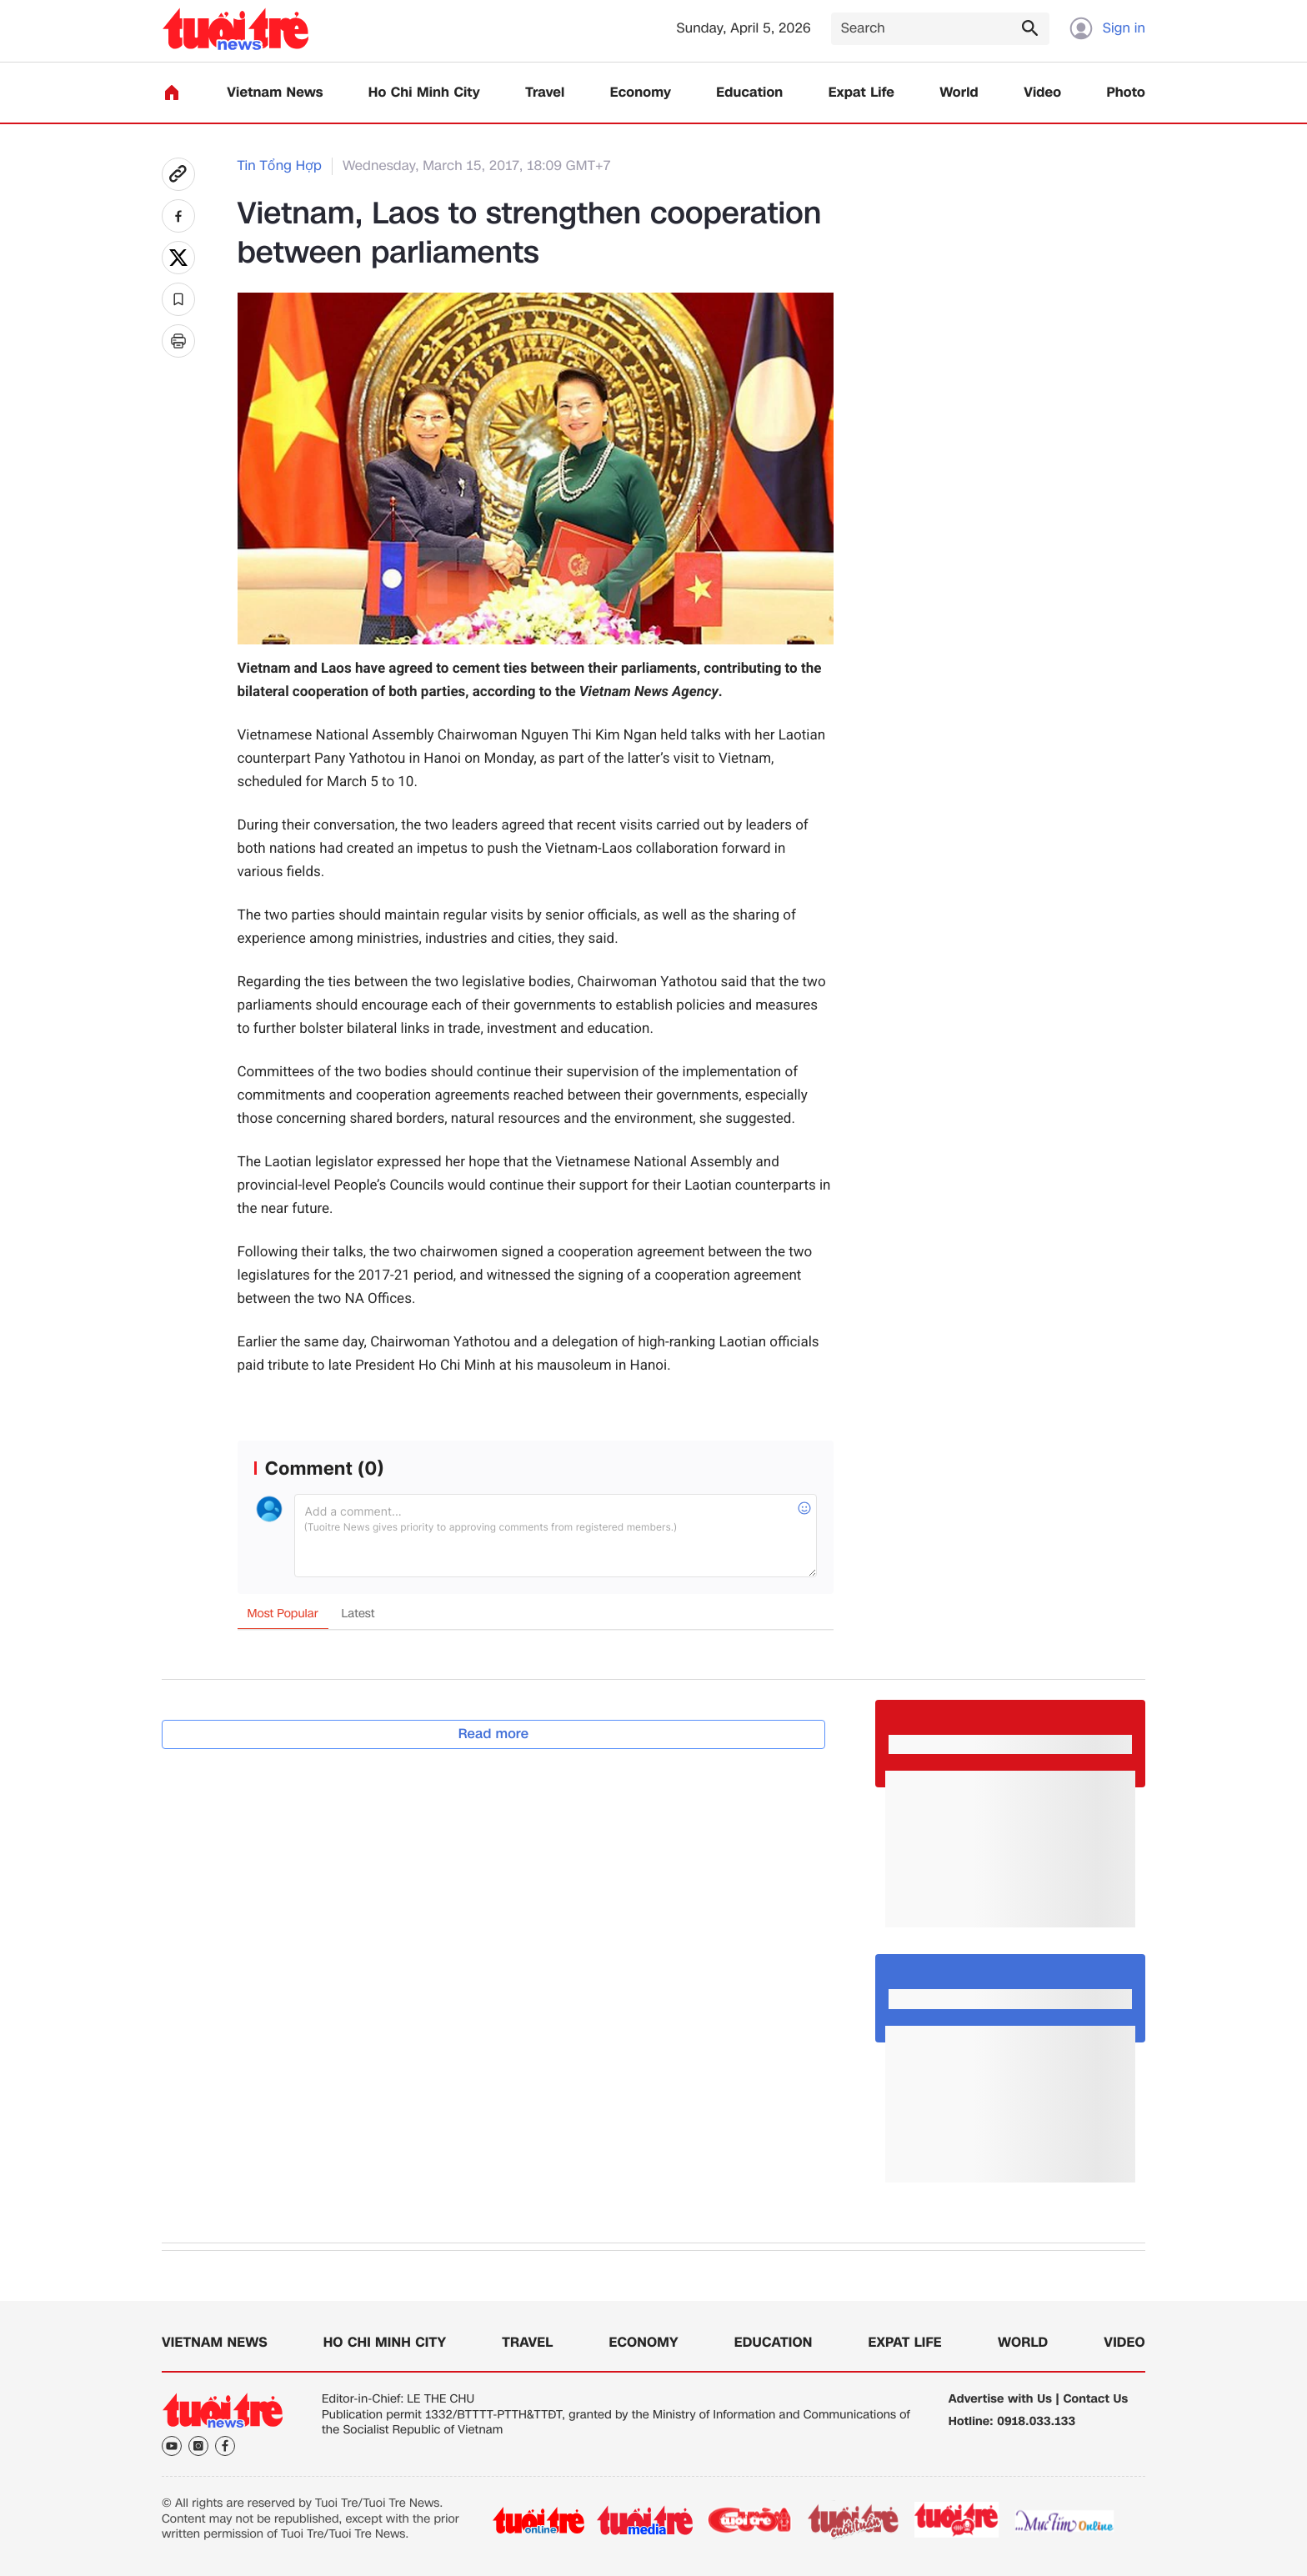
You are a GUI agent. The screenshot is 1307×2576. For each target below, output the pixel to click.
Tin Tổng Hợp (280, 166)
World (959, 93)
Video (1042, 93)
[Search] (940, 29)
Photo (1126, 93)
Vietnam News (275, 93)
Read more (493, 1733)
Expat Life (861, 93)
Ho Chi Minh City (424, 93)
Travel (544, 93)
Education (749, 93)
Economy (640, 93)
